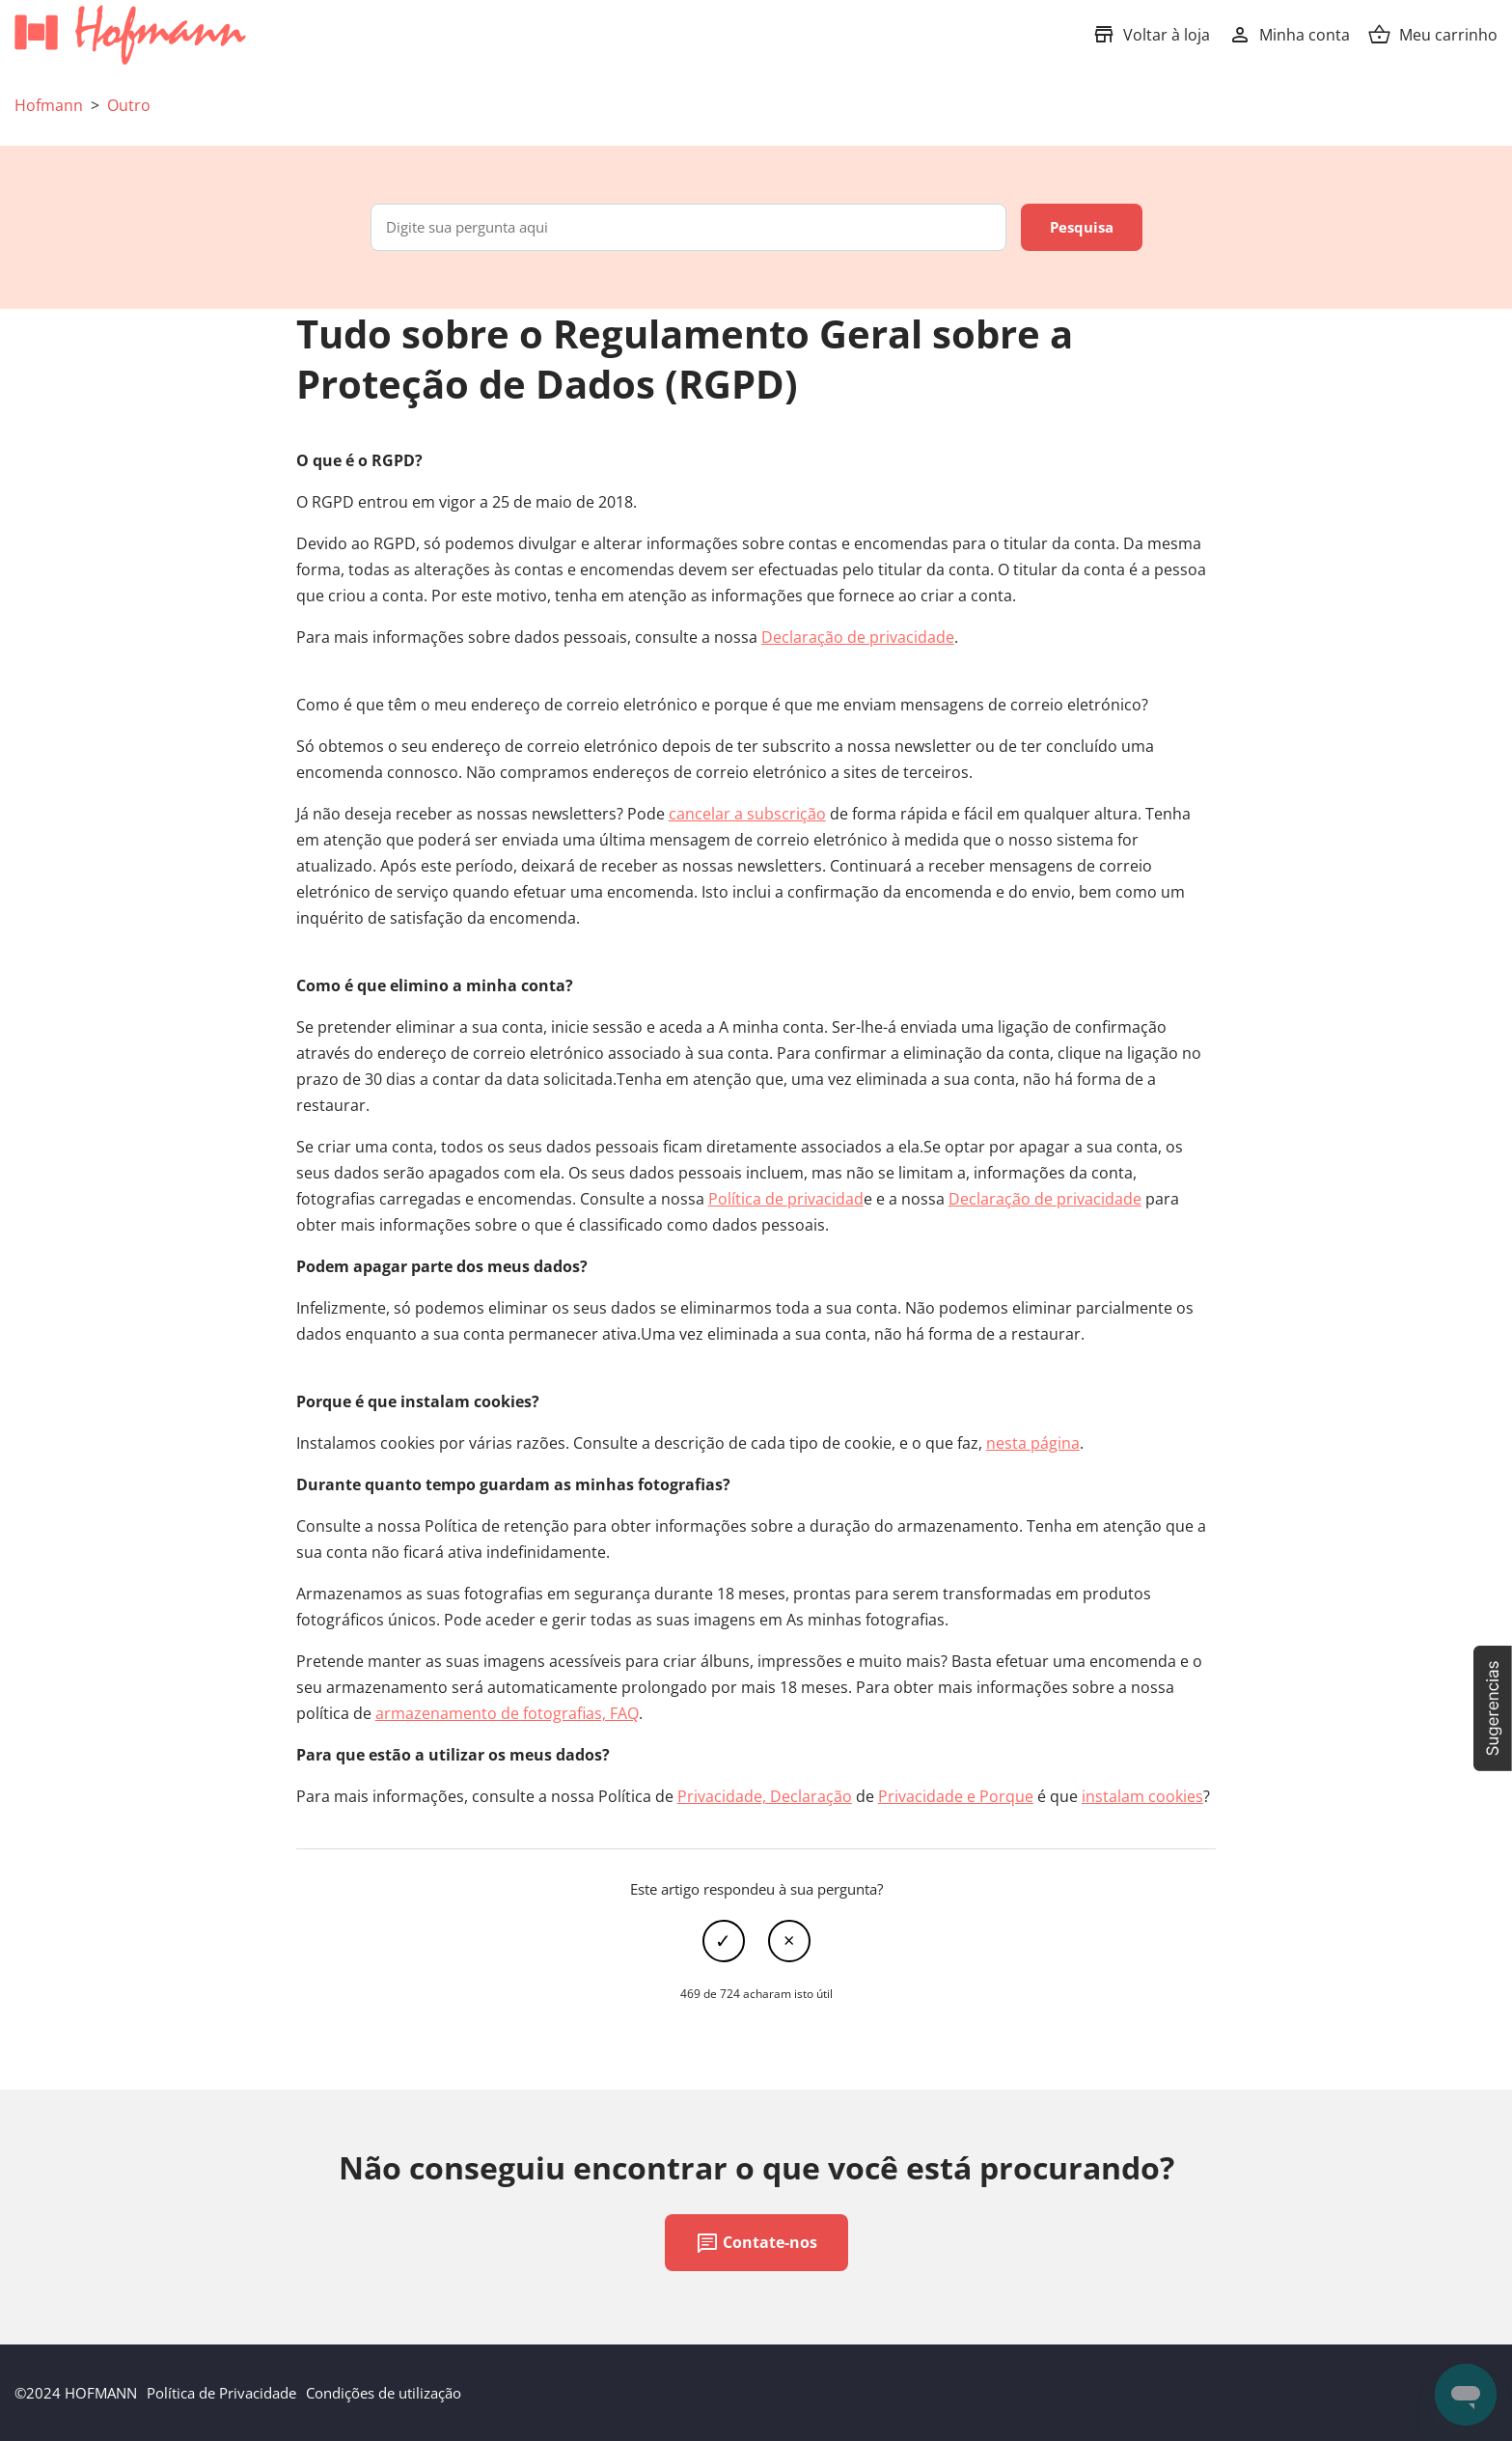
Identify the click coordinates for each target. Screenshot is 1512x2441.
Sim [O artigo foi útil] (723, 1941)
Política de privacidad (786, 1198)
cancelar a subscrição (747, 813)
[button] (1492, 1708)
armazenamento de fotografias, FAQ (507, 1713)
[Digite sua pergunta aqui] (688, 227)
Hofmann (48, 105)
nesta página (1033, 1443)
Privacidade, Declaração (764, 1796)
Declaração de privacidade (857, 637)
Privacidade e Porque (955, 1796)
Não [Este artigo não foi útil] (789, 1941)
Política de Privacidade (221, 2392)
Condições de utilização (383, 2392)
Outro (129, 105)
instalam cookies (1142, 1796)
